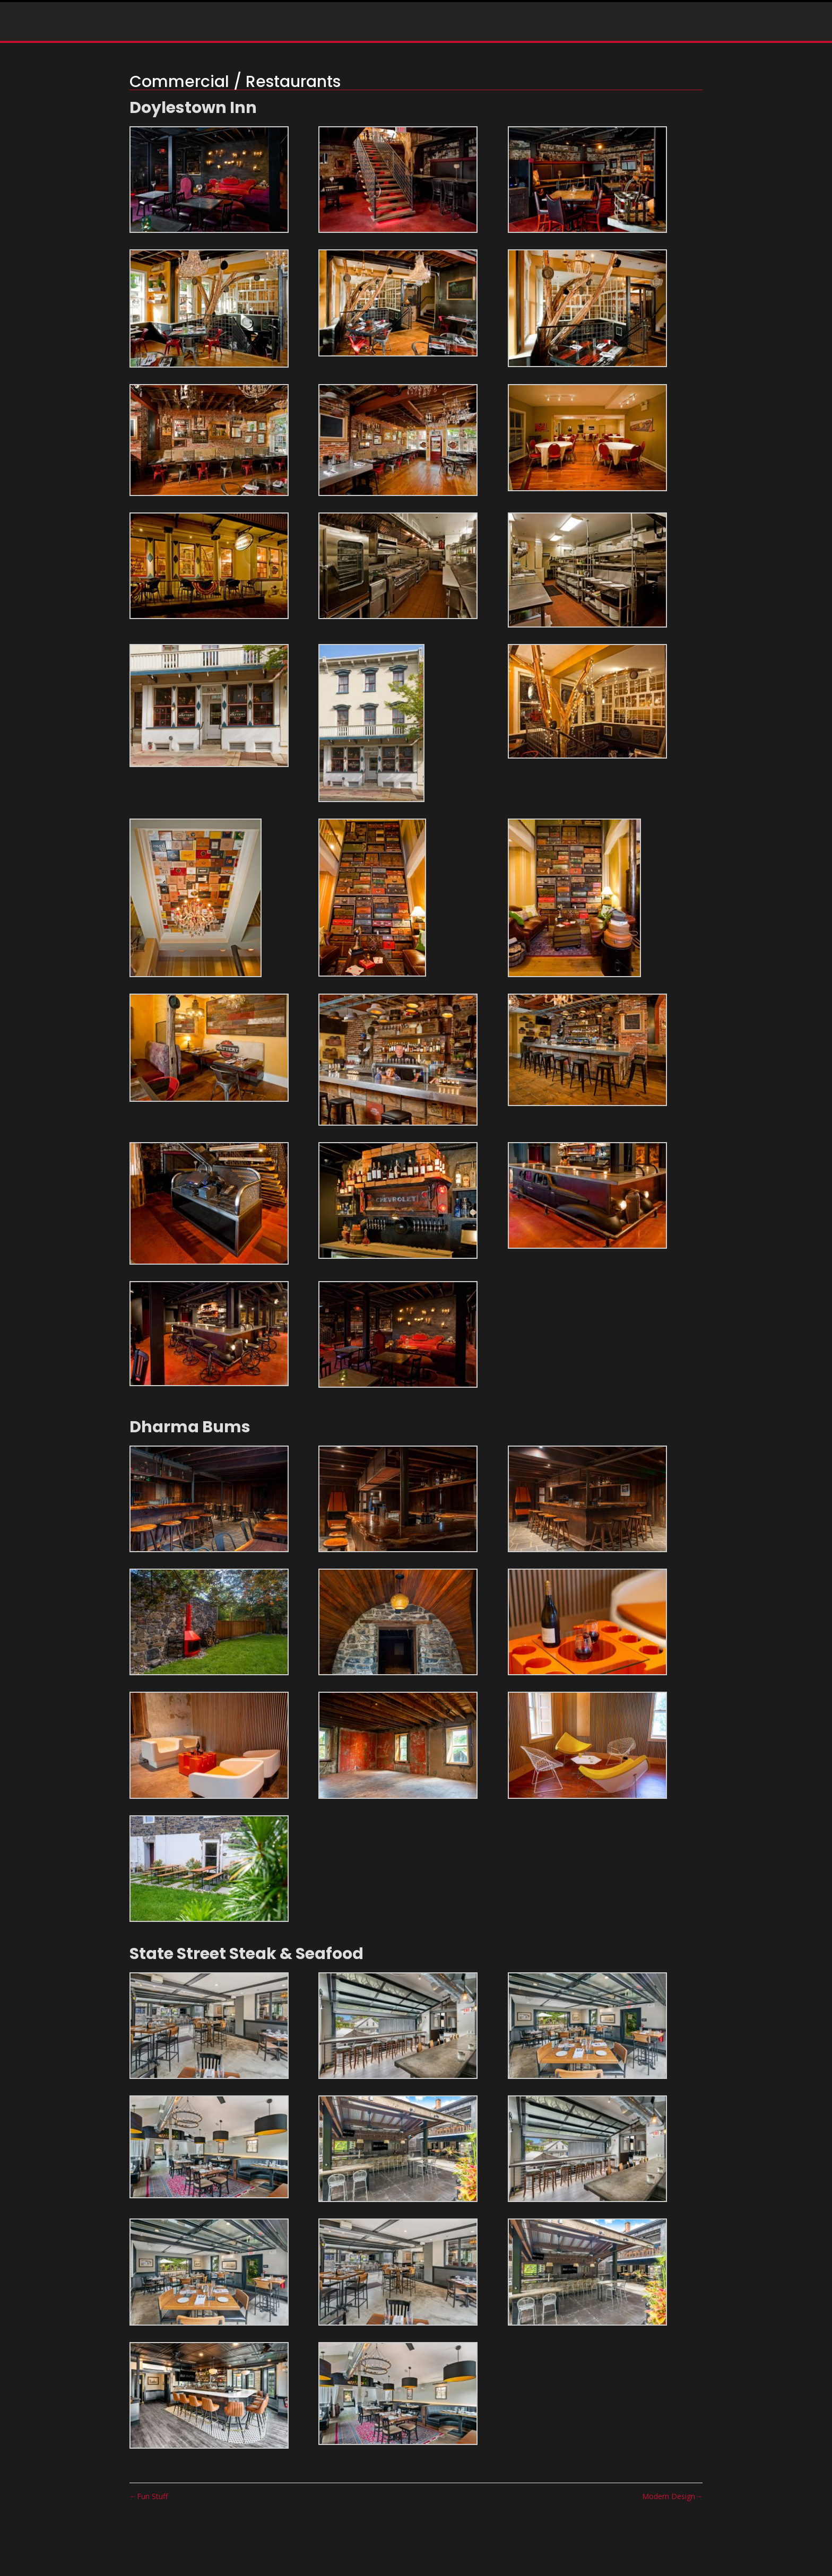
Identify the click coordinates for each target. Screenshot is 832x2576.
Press (307, 26)
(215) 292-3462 (563, 28)
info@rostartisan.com (718, 28)
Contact (435, 26)
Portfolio (244, 26)
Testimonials (367, 26)
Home (193, 26)
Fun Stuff (152, 2496)
